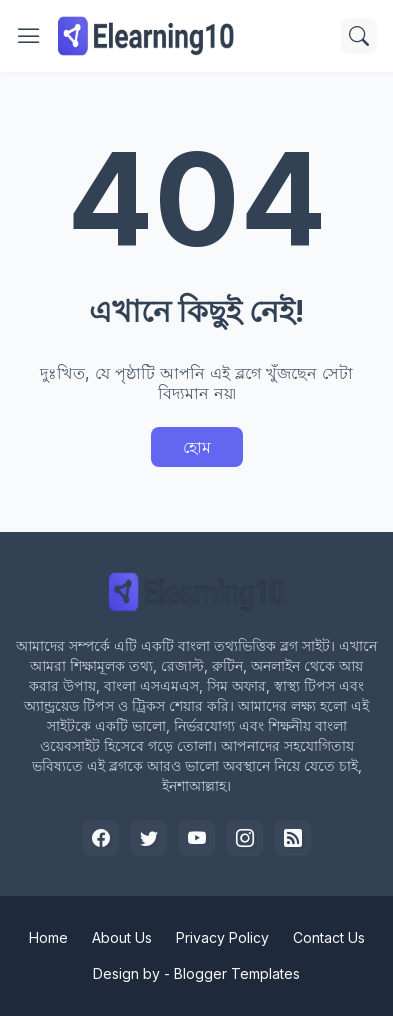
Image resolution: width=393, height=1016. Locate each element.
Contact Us (329, 937)
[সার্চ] (359, 36)
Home (48, 937)
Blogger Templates (237, 973)
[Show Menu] (29, 36)
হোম (197, 447)
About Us (122, 937)
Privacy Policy (222, 937)
